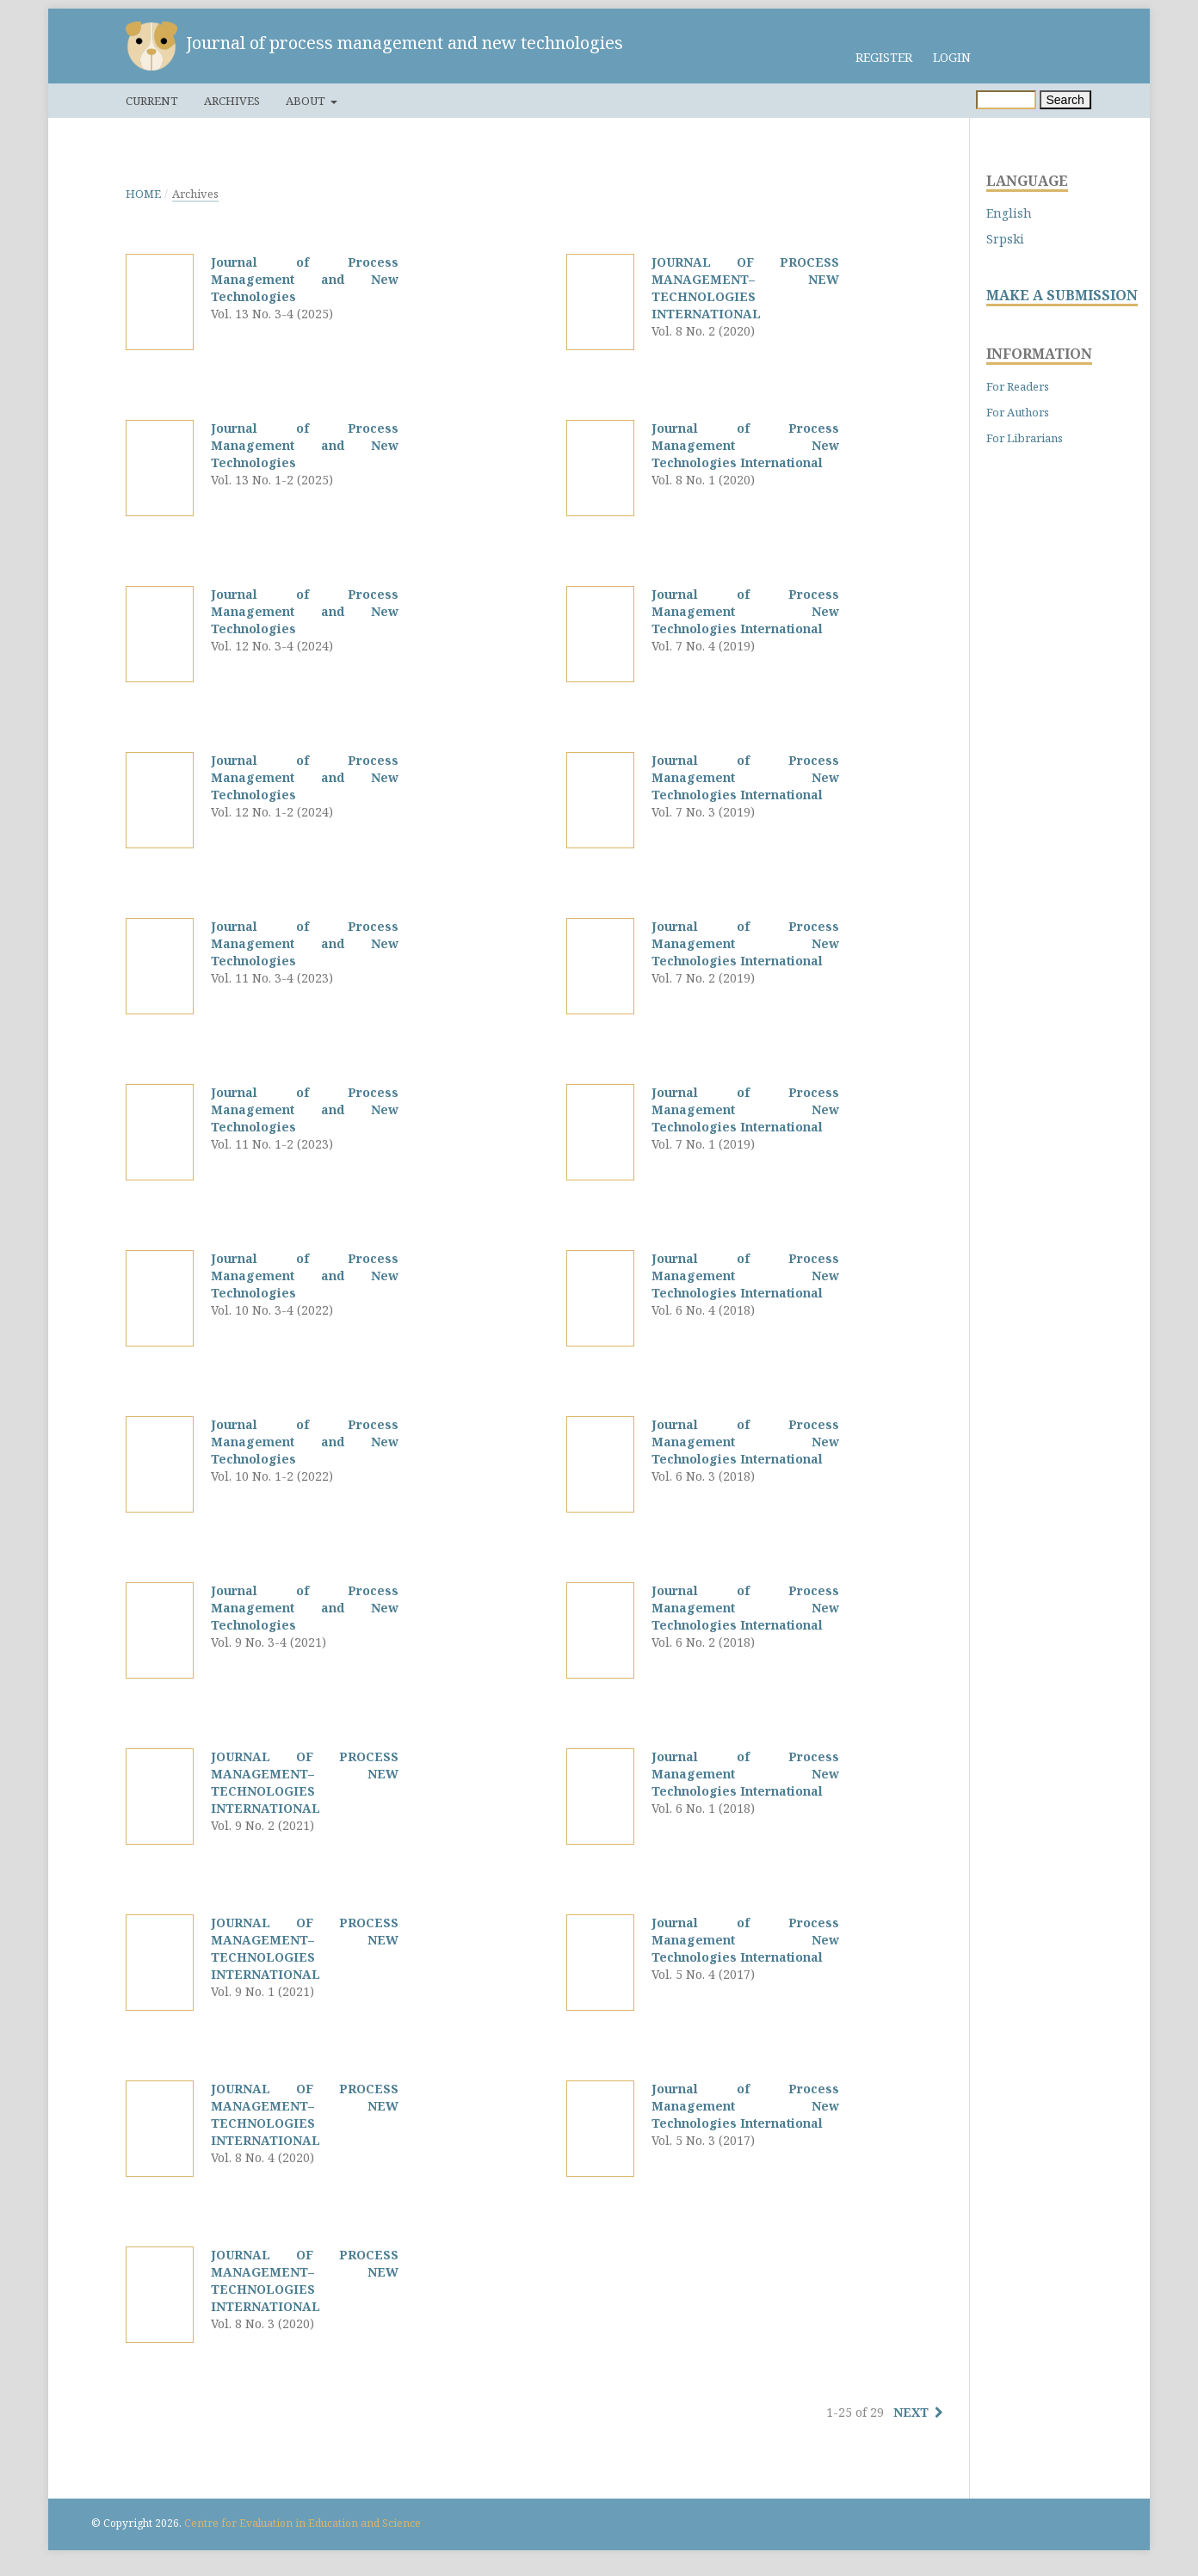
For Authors (1017, 412)
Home (143, 193)
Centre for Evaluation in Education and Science (302, 2523)
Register (883, 57)
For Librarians (1024, 438)
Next (911, 2412)
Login (952, 57)
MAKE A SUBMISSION (1062, 296)
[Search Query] (1006, 99)
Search (1065, 100)
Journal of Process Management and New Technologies (304, 279)
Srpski (1005, 239)
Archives (232, 100)
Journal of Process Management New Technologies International (745, 445)
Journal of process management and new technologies (404, 42)
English (1009, 213)
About (307, 100)
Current (152, 100)
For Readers (1017, 386)
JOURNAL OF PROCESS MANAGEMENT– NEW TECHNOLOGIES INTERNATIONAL (304, 1782)
